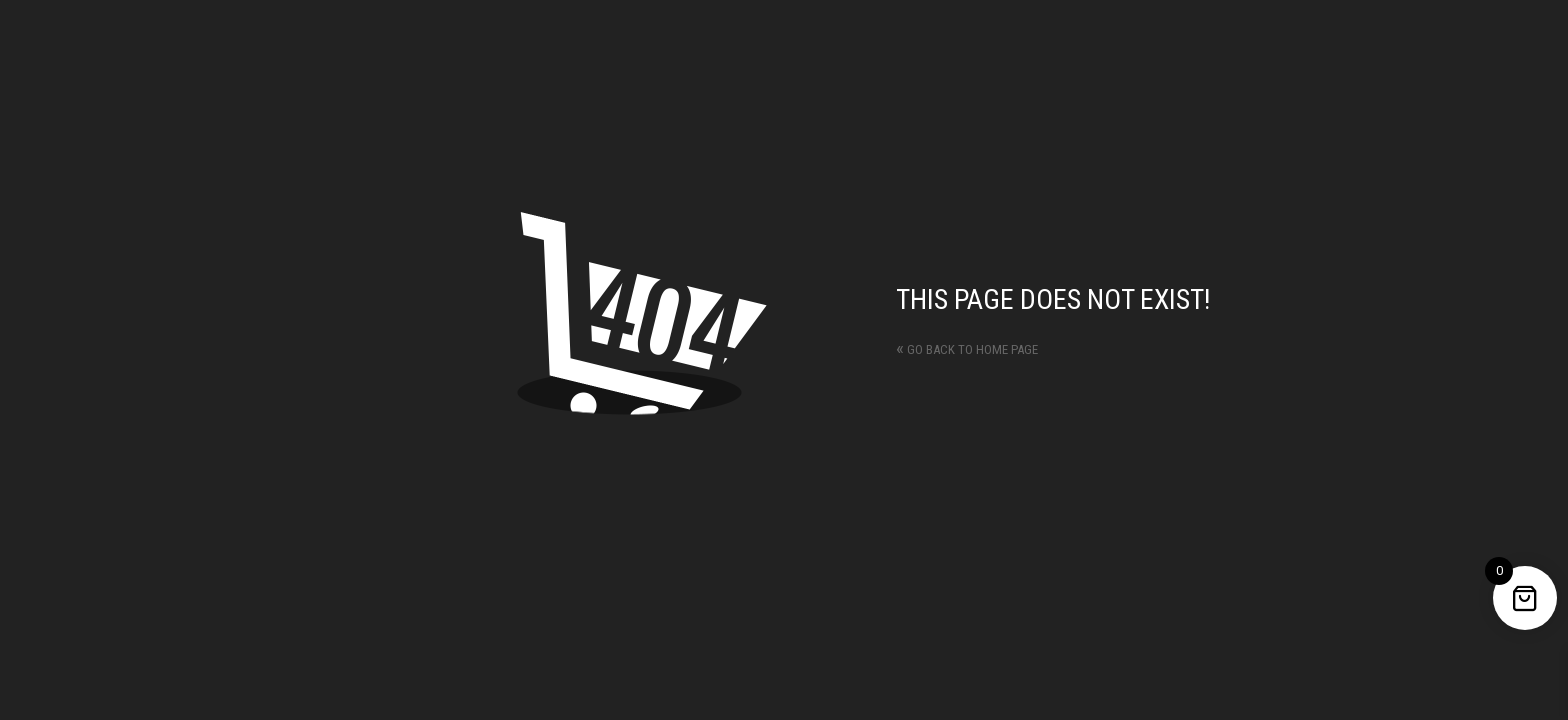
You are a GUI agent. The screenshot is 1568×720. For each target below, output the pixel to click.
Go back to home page (967, 349)
